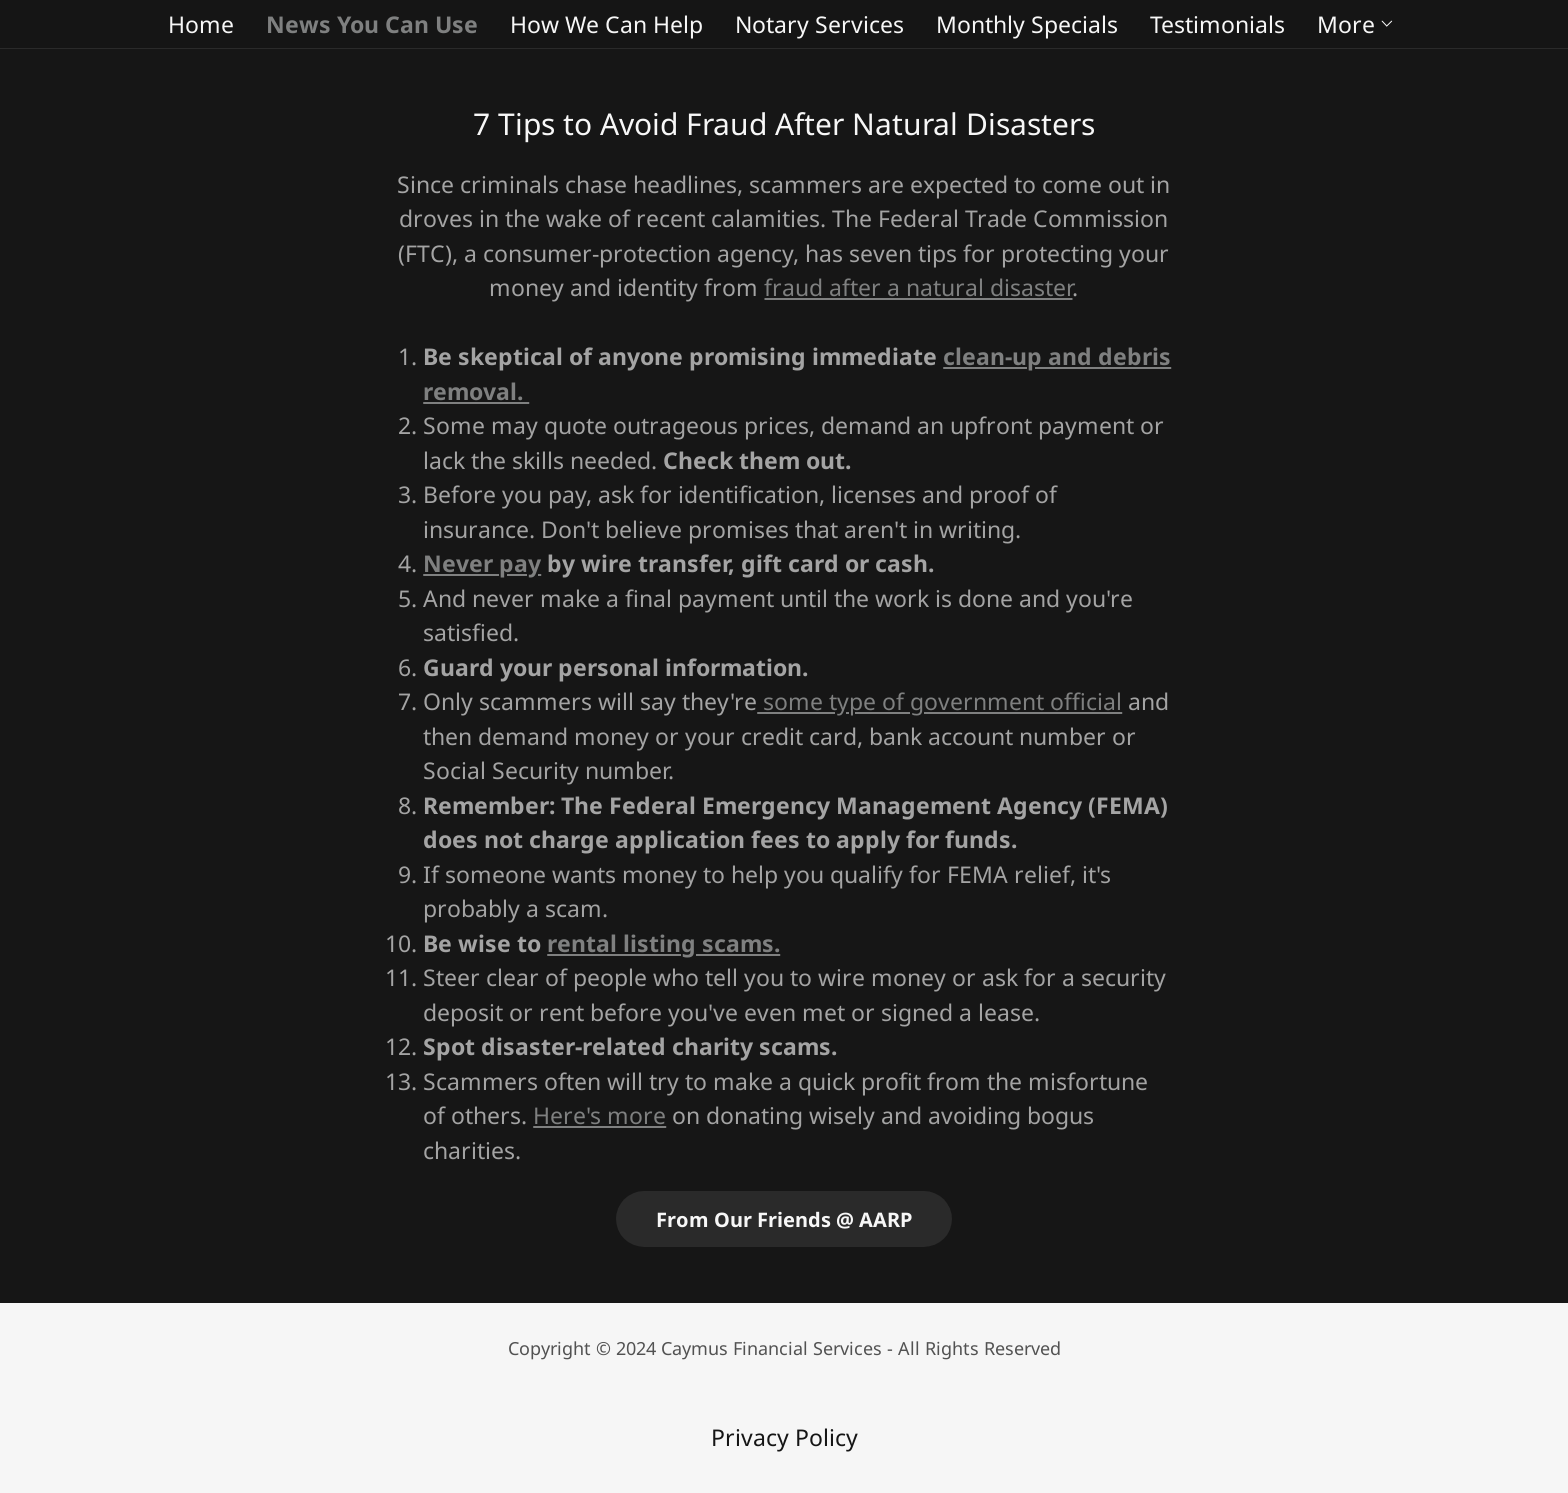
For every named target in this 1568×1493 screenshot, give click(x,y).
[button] (1356, 24)
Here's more (599, 1115)
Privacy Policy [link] (784, 1437)
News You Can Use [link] (372, 24)
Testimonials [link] (1217, 24)
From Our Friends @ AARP (784, 1219)
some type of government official (939, 701)
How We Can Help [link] (606, 24)
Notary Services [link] (819, 24)
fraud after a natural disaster (918, 287)
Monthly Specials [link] (1027, 24)
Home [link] (201, 24)
